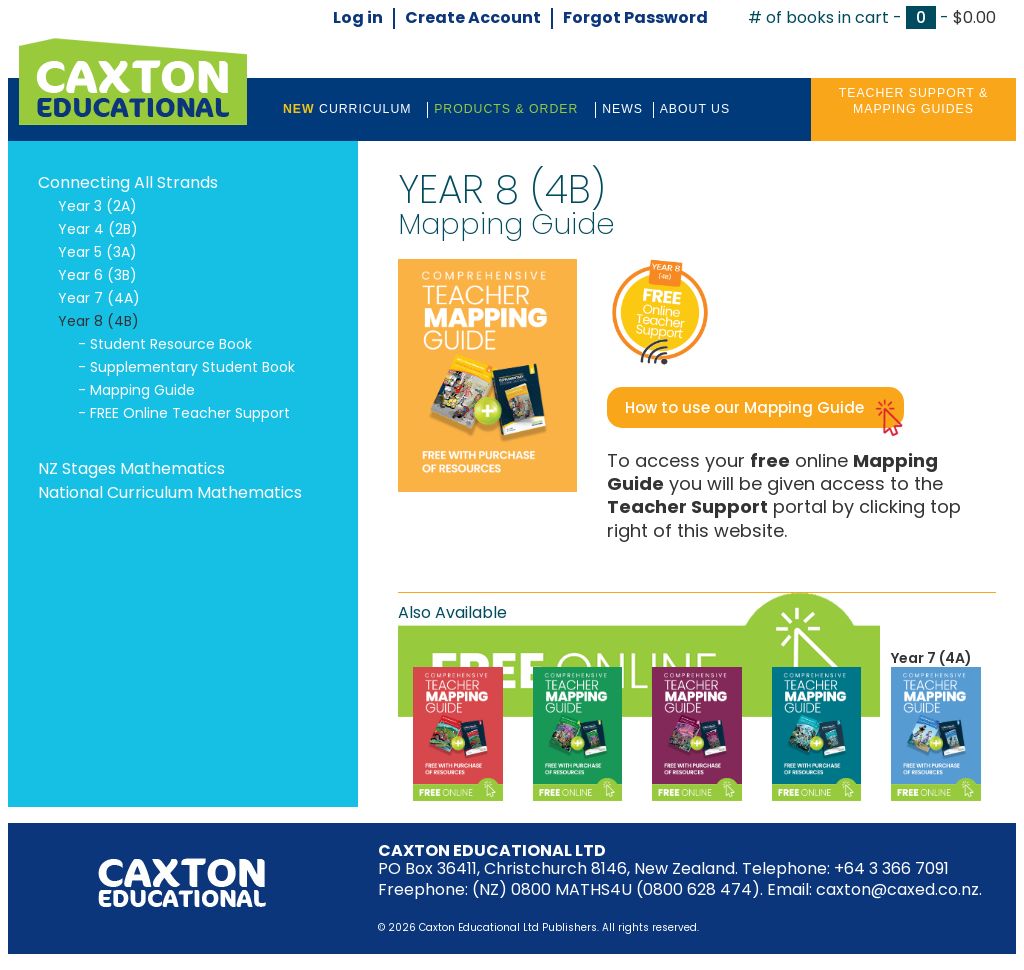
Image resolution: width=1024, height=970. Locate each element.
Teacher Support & (913, 102)
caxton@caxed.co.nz (897, 889)
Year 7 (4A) (931, 658)
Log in (358, 18)
